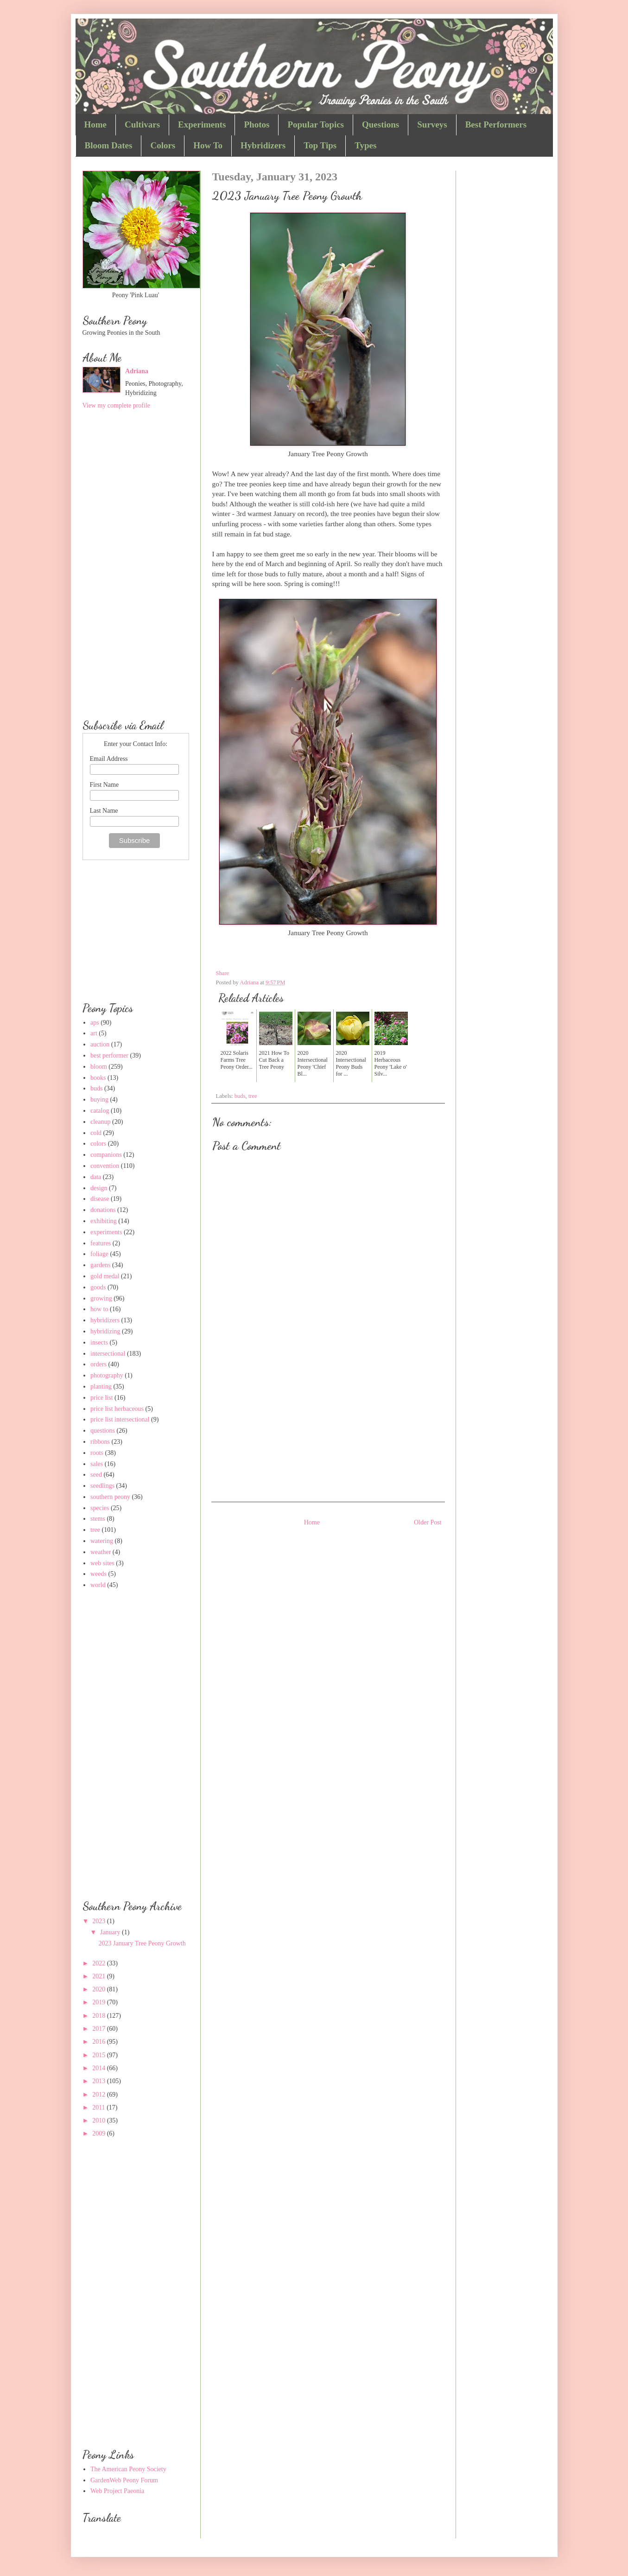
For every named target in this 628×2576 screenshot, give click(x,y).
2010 (99, 2120)
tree (252, 1096)
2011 (99, 2107)
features (100, 1243)
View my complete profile (116, 405)
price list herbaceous (117, 1408)
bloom (98, 1066)
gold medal (105, 1276)
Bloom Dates (109, 145)
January (111, 1932)
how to (99, 1309)
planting (101, 1386)
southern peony (110, 1496)
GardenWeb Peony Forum (124, 2480)
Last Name (104, 810)
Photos (256, 124)
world (98, 1584)
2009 (99, 2133)
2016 (99, 2041)
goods (98, 1287)
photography (106, 1375)
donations (102, 1209)
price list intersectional (120, 1419)
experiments (106, 1232)
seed (96, 1474)
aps (94, 1022)
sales (96, 1463)
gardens (100, 1265)
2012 (99, 2094)
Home (95, 124)
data (95, 1176)
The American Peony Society (128, 2469)
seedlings (102, 1485)
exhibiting (103, 1221)
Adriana (136, 371)
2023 (99, 1921)
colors (98, 1143)
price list (101, 1397)
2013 (99, 2081)
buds (240, 1096)
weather (100, 1552)
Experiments (202, 124)
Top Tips (320, 145)
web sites (102, 1563)
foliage (99, 1253)
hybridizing (105, 1331)
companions (106, 1154)
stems (97, 1518)
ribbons (100, 1441)
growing (101, 1298)
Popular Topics (315, 124)
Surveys (432, 124)
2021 (99, 1976)
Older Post (428, 1522)
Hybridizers (263, 145)
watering (101, 1540)
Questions (380, 124)
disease (99, 1198)
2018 (99, 2015)
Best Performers (496, 124)
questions (102, 1430)
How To (207, 145)
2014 (99, 2068)
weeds (98, 1573)
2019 (99, 2002)
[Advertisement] (328, 1423)
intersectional (107, 1353)
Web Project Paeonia (117, 2490)
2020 (99, 1989)
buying (99, 1099)
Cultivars (142, 124)
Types (365, 145)
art (93, 1033)
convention (104, 1165)
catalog (99, 1110)
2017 (99, 2028)
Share (222, 973)
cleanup (100, 1121)
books (98, 1077)
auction (99, 1044)
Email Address (109, 758)
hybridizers (105, 1320)
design (99, 1188)
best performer (109, 1055)
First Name (104, 784)
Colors (162, 145)
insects (99, 1342)
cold (95, 1132)
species (99, 1508)
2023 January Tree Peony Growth (141, 1943)
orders (98, 1364)
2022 (99, 1963)
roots (96, 1452)
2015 (99, 2055)
